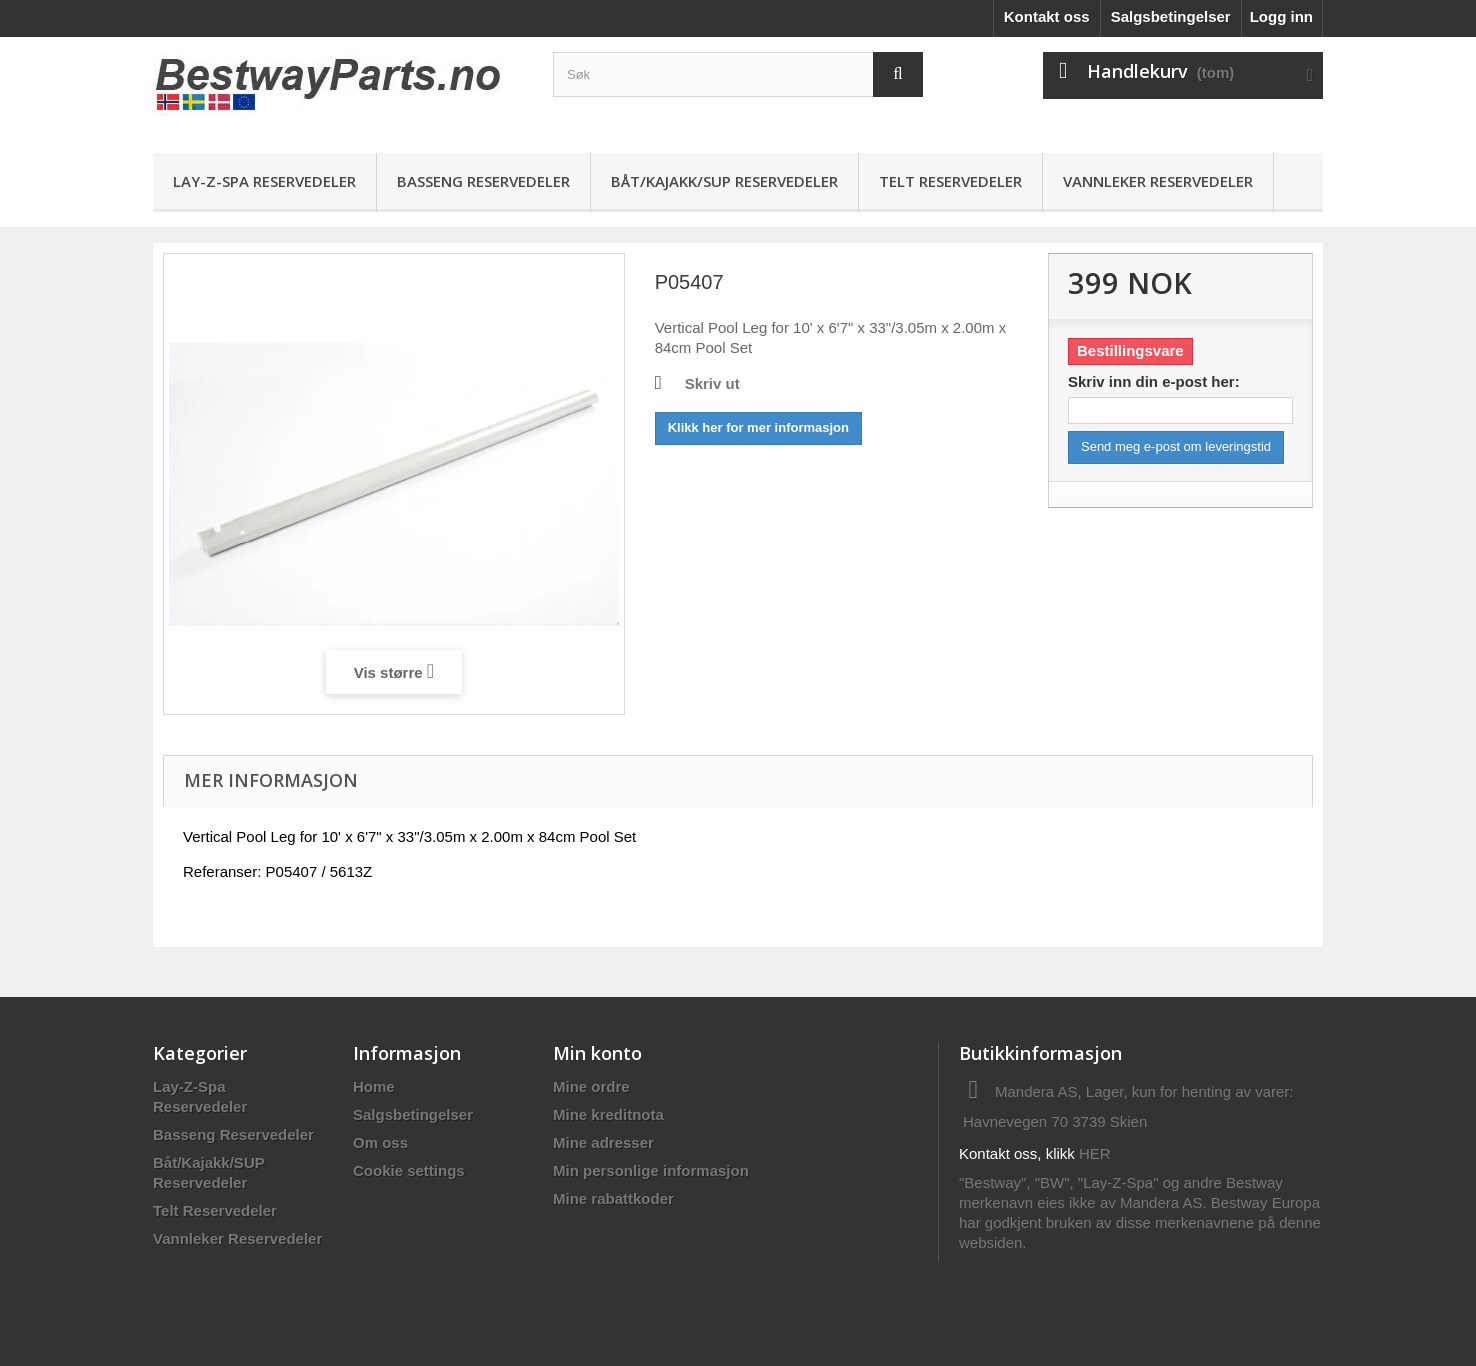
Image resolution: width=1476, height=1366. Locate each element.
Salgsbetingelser (1171, 16)
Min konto (597, 1053)
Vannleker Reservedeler (1158, 181)
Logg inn (1281, 16)
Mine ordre (591, 1086)
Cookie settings (409, 1170)
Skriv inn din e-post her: (1154, 381)
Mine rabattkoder (613, 1198)
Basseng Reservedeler (483, 181)
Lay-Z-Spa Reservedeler (264, 181)
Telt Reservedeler (950, 181)
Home (374, 1086)
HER (1095, 1153)
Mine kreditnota (608, 1114)
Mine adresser (603, 1142)
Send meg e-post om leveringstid (1176, 446)
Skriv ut (712, 383)
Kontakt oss (1047, 16)
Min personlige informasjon (651, 1170)
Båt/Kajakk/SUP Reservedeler (724, 181)
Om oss (380, 1142)
